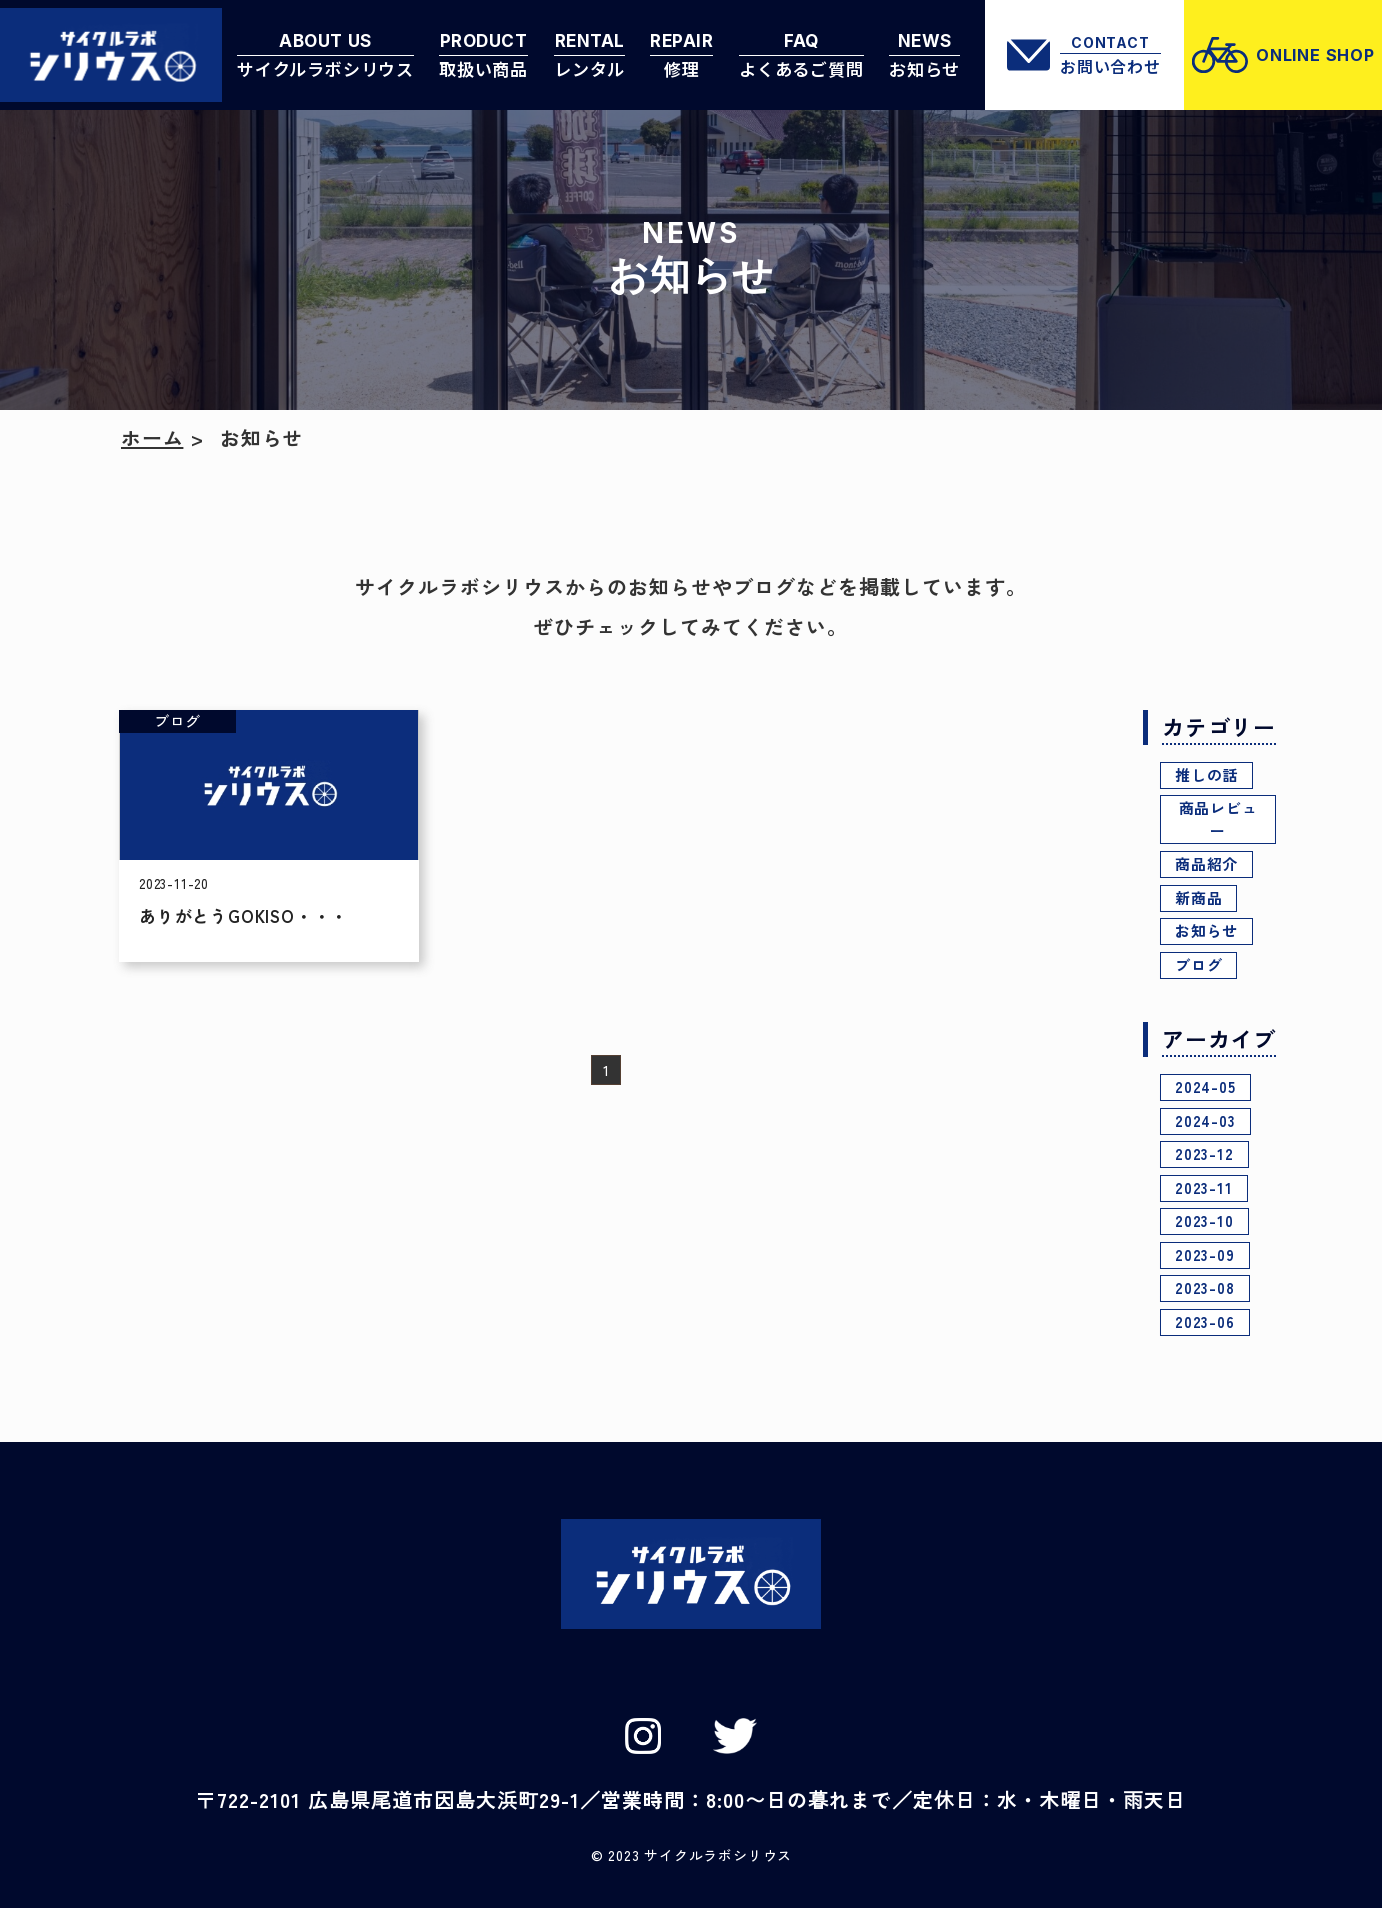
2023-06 (1205, 1321)
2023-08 (1205, 1287)
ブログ (1198, 964)
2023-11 (1204, 1187)
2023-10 (1204, 1220)
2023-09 (1205, 1254)
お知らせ (1206, 930)
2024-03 (1205, 1120)
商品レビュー (1218, 819)
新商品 (1198, 897)
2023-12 (1204, 1153)
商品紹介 (1206, 863)
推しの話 (1206, 774)
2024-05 (1205, 1086)
